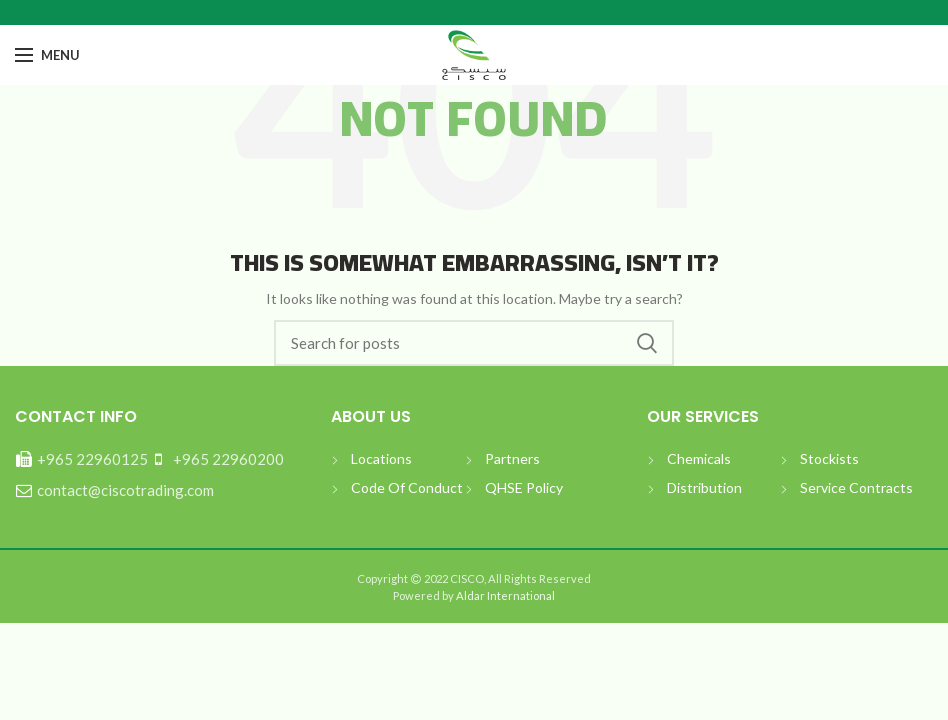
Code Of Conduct (407, 487)
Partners (512, 458)
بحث (647, 343)
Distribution (704, 487)
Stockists (829, 458)
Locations (381, 458)
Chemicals (699, 458)
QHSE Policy (524, 487)
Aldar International (504, 595)
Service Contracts (856, 487)
